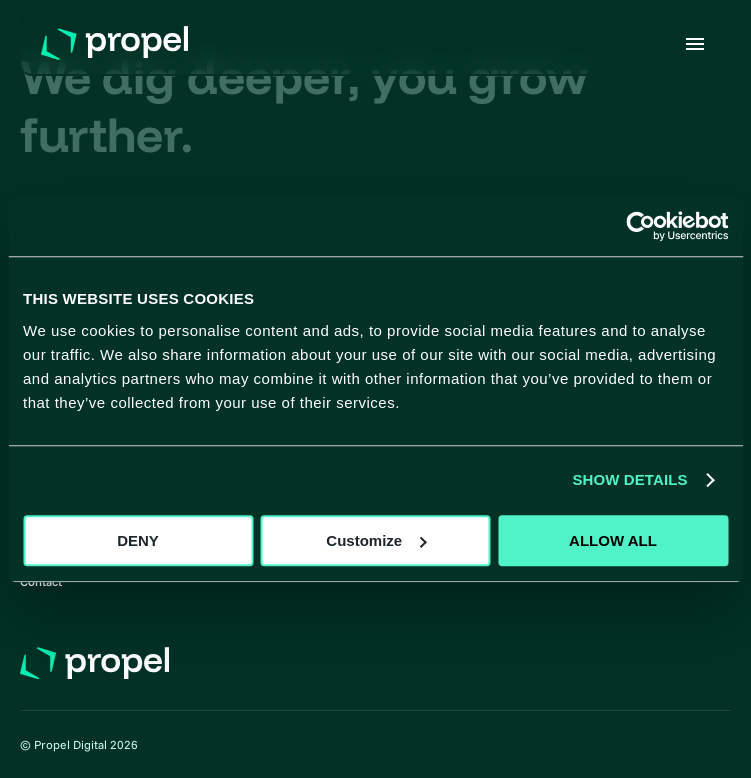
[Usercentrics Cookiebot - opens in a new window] (640, 226)
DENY (138, 540)
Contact (41, 581)
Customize (376, 540)
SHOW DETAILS (629, 479)
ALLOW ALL (613, 540)
